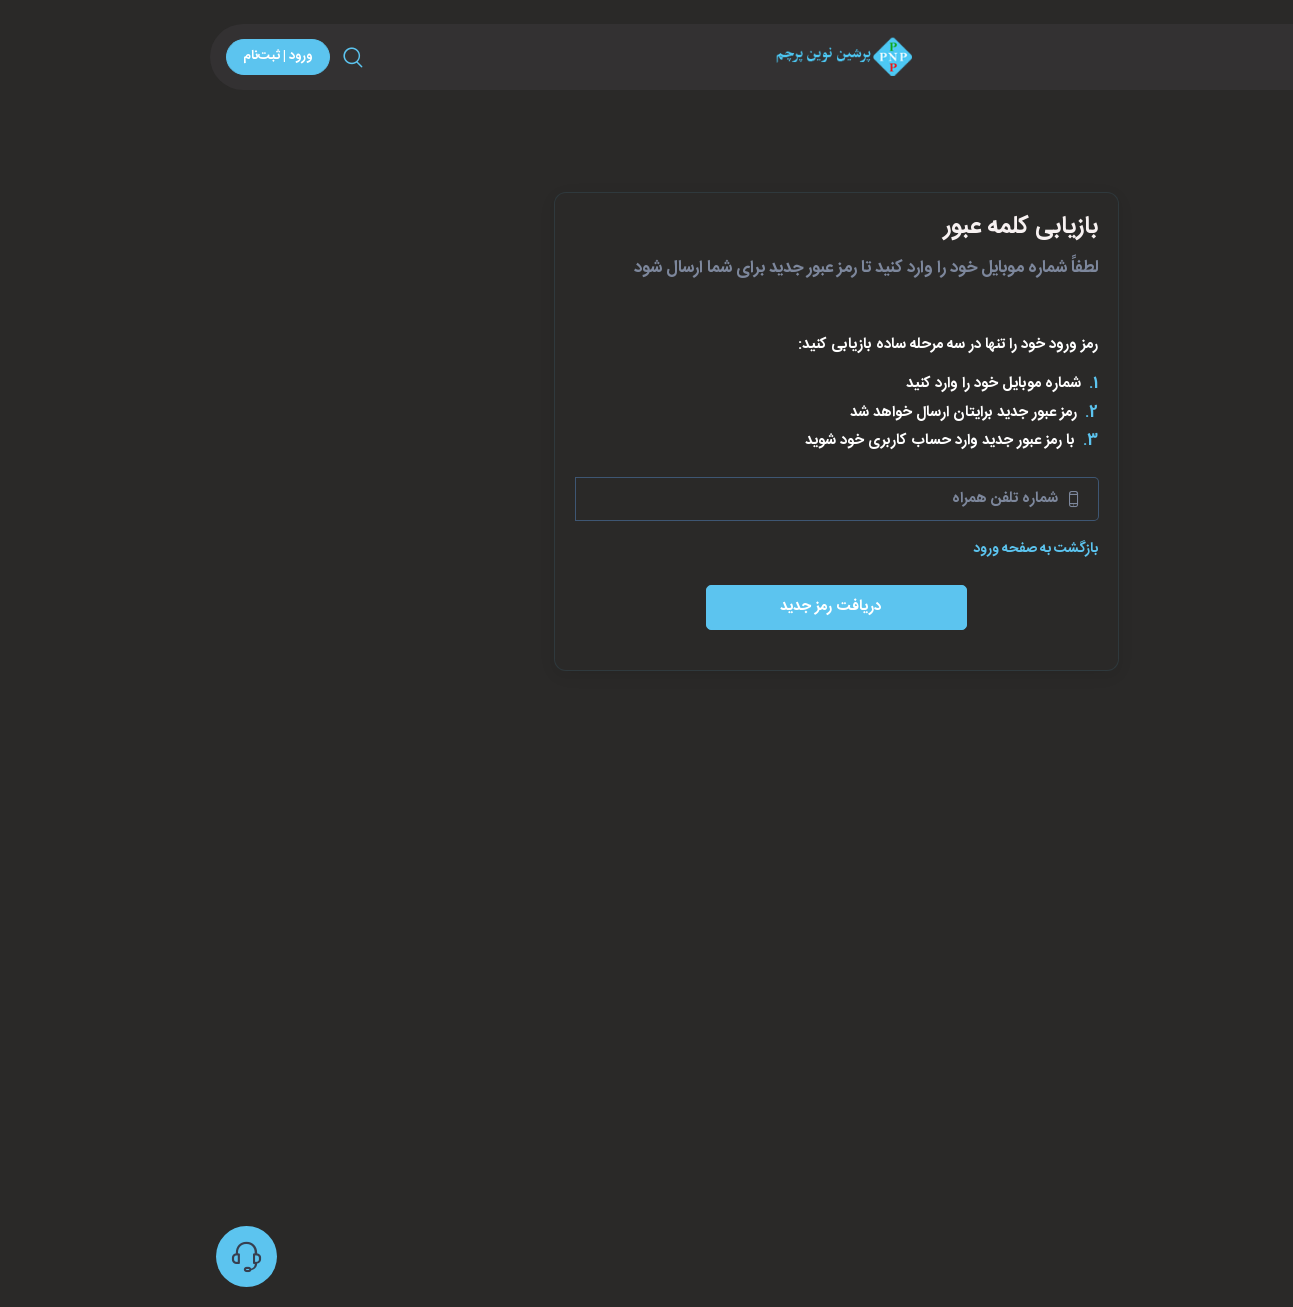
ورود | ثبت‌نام (84, 56)
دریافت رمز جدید (638, 606)
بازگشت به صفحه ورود (841, 549)
